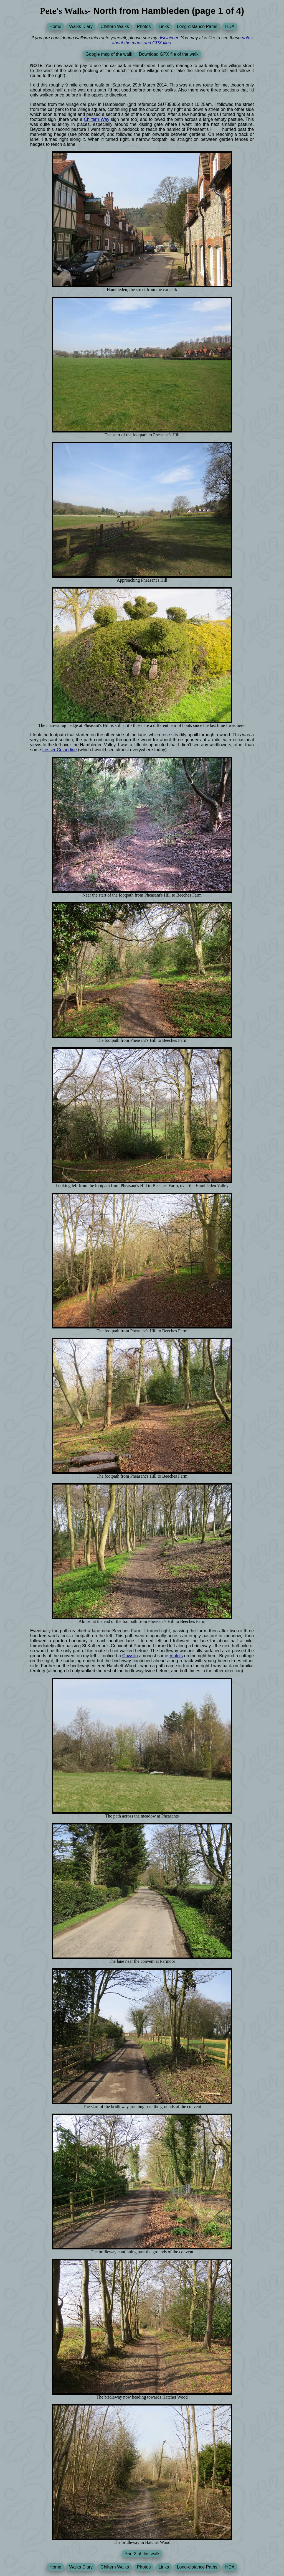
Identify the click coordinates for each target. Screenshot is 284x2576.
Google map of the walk (108, 54)
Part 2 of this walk (142, 2553)
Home (55, 26)
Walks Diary (81, 26)
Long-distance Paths (197, 26)
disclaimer (168, 37)
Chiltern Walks (115, 26)
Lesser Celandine (59, 749)
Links (164, 26)
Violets (176, 1655)
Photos (144, 26)
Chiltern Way (96, 119)
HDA (230, 26)
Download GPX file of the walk (168, 54)
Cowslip (130, 1655)
